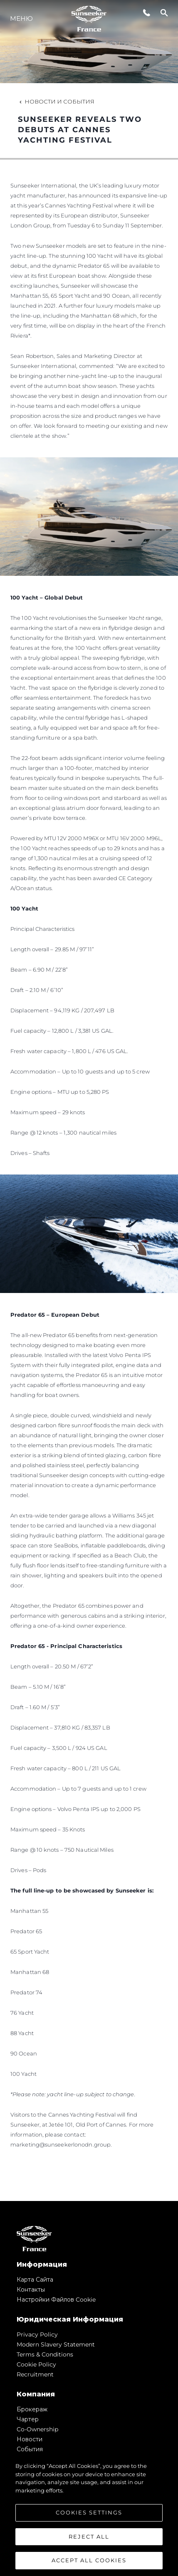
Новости (29, 2439)
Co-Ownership (37, 2429)
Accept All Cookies (89, 2560)
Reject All (89, 2536)
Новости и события (56, 101)
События (30, 2449)
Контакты (31, 2289)
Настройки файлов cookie (56, 2299)
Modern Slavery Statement (56, 2344)
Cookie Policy (36, 2364)
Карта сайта (35, 2279)
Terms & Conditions (45, 2354)
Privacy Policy (37, 2334)
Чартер (28, 2419)
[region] (89, 2515)
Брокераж (32, 2409)
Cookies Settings (89, 2512)
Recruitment (35, 2374)
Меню (21, 18)
